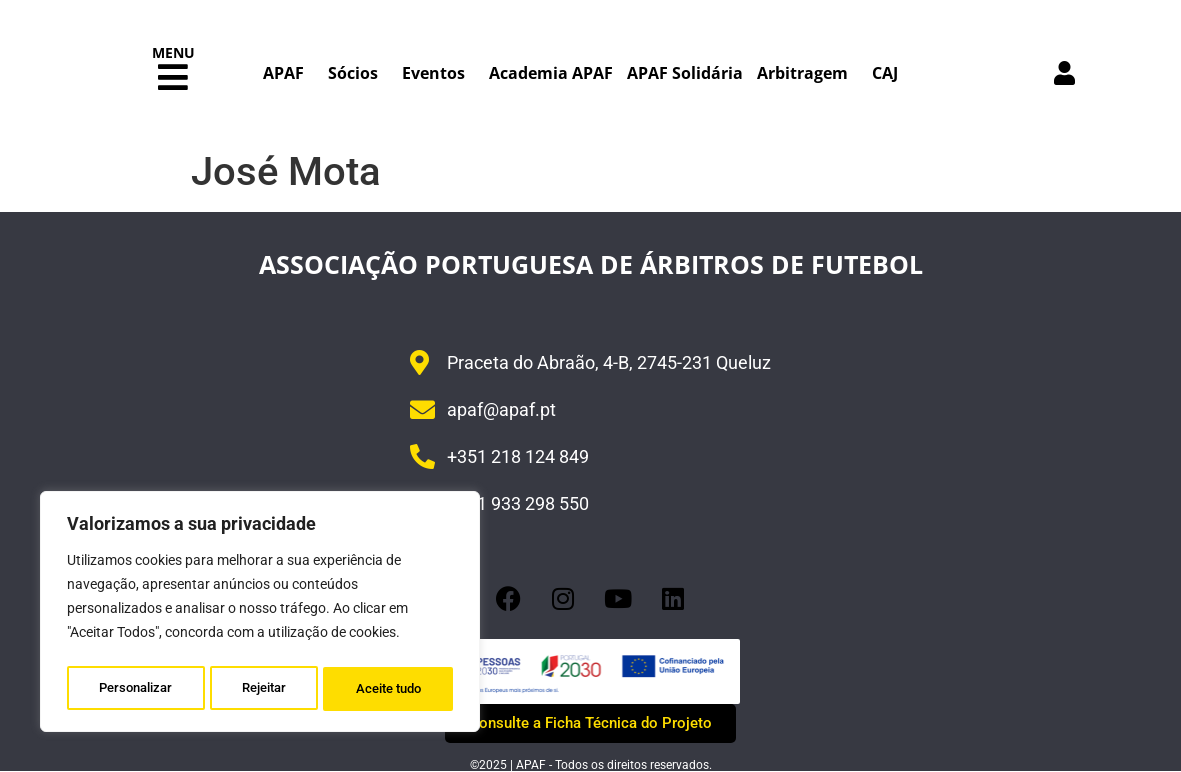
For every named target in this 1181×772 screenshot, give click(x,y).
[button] (172, 77)
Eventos (438, 73)
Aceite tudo (389, 689)
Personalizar (135, 689)
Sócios (358, 73)
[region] (260, 615)
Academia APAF (551, 73)
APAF (288, 73)
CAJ (885, 73)
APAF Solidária (685, 73)
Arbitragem (807, 73)
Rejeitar (264, 689)
